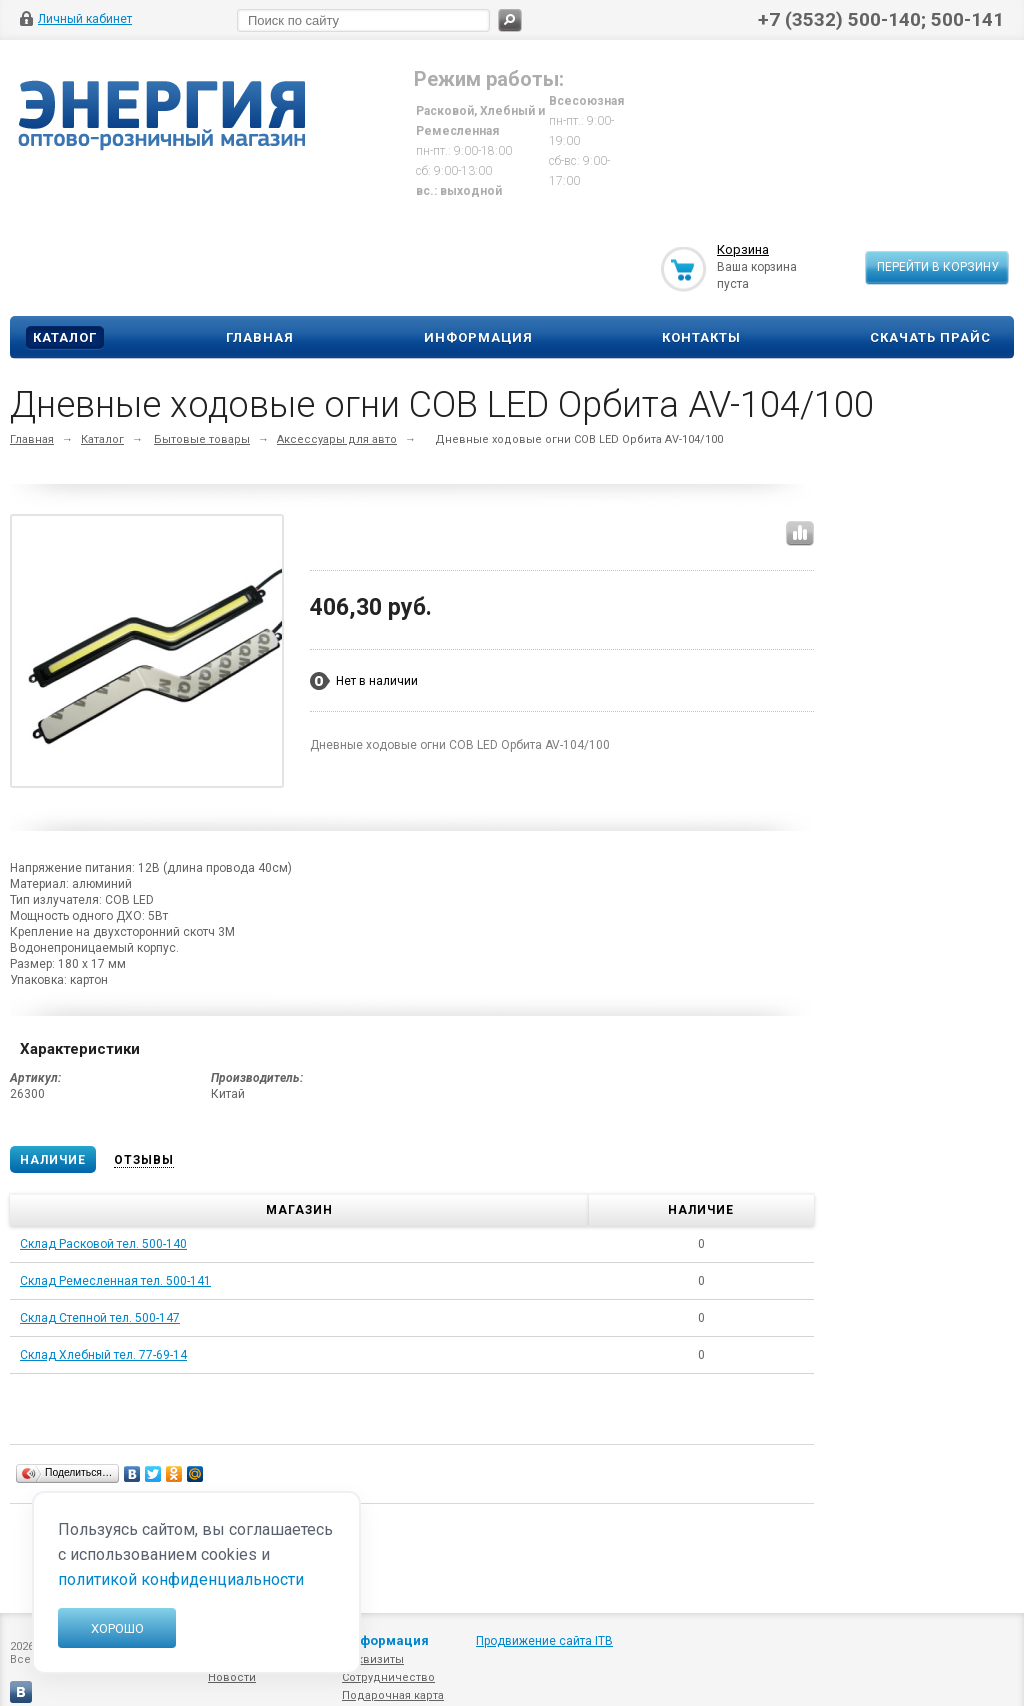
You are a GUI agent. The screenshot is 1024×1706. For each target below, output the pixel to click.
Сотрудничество (388, 1677)
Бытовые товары (202, 439)
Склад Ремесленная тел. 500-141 (115, 1281)
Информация (478, 337)
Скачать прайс (930, 337)
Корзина (743, 249)
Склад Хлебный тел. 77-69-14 (103, 1355)
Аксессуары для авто (337, 439)
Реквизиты (373, 1659)
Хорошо (117, 1628)
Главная (260, 337)
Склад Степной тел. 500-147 (100, 1318)
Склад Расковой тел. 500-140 (103, 1244)
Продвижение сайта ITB (544, 1641)
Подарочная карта (393, 1695)
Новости (232, 1677)
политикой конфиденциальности (181, 1579)
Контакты (701, 337)
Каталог (65, 337)
